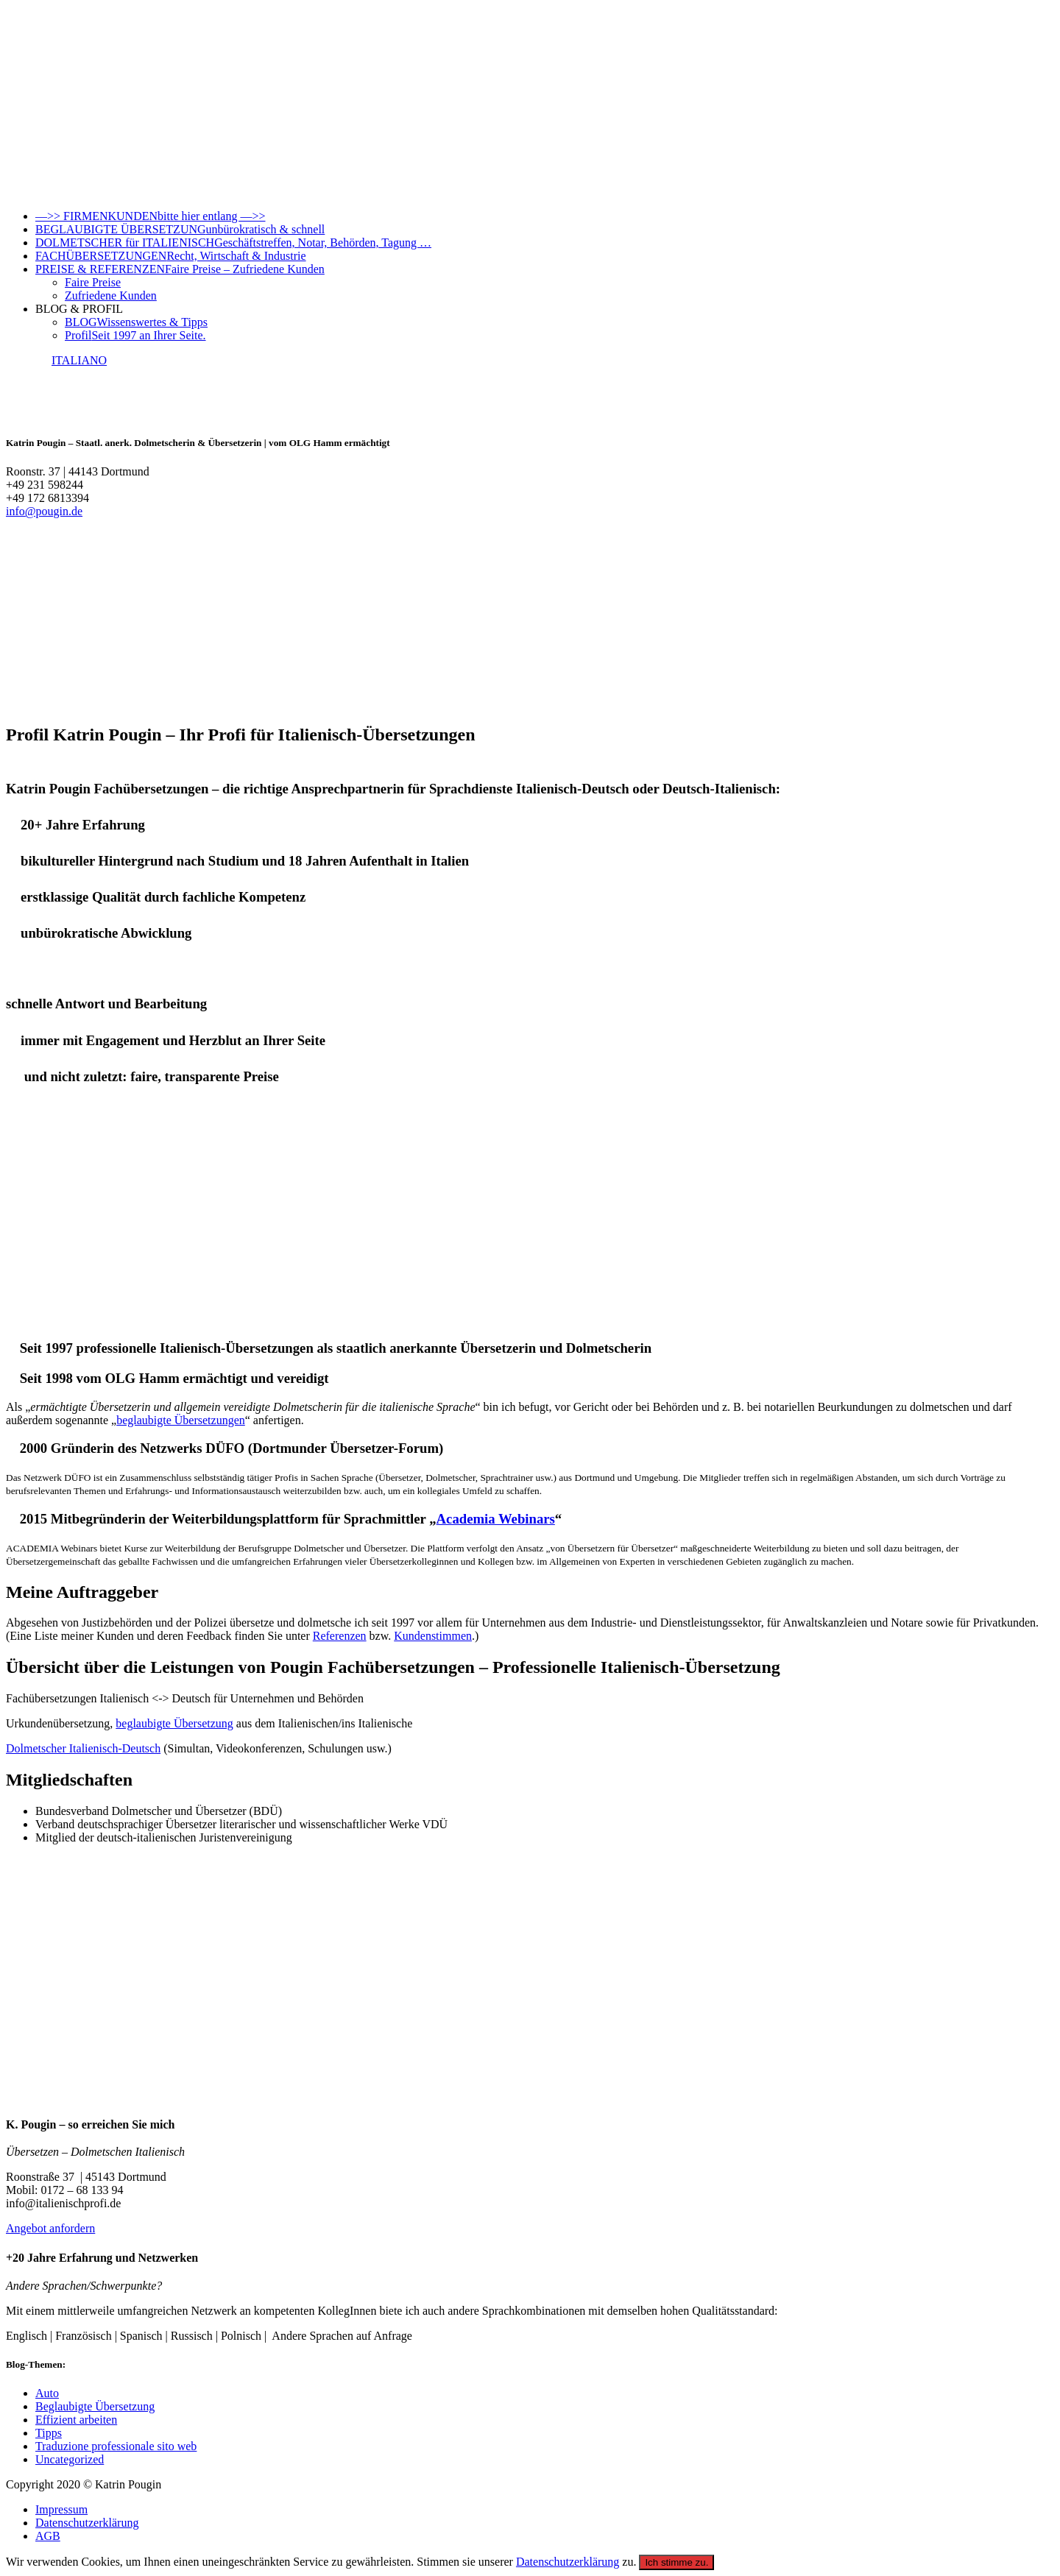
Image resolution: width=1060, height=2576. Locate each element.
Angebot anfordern (50, 2228)
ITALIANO (79, 360)
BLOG (136, 322)
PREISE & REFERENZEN (180, 269)
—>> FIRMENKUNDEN (150, 216)
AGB (47, 2536)
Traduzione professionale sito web (116, 2446)
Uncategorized (69, 2459)
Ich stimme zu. (676, 2562)
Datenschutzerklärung (86, 2522)
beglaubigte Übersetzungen (180, 1420)
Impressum (61, 2509)
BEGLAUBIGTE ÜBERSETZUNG (180, 229)
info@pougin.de (44, 511)
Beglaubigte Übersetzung (95, 2406)
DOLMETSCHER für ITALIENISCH (233, 242)
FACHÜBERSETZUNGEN (170, 256)
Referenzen (340, 1636)
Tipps (48, 2433)
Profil (135, 335)
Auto (47, 2393)
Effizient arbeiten (76, 2419)
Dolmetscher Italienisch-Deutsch (83, 1748)
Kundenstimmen (433, 1636)
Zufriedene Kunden (111, 295)
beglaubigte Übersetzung (174, 1723)
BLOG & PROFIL (79, 308)
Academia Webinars (496, 1518)
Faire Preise (93, 282)
